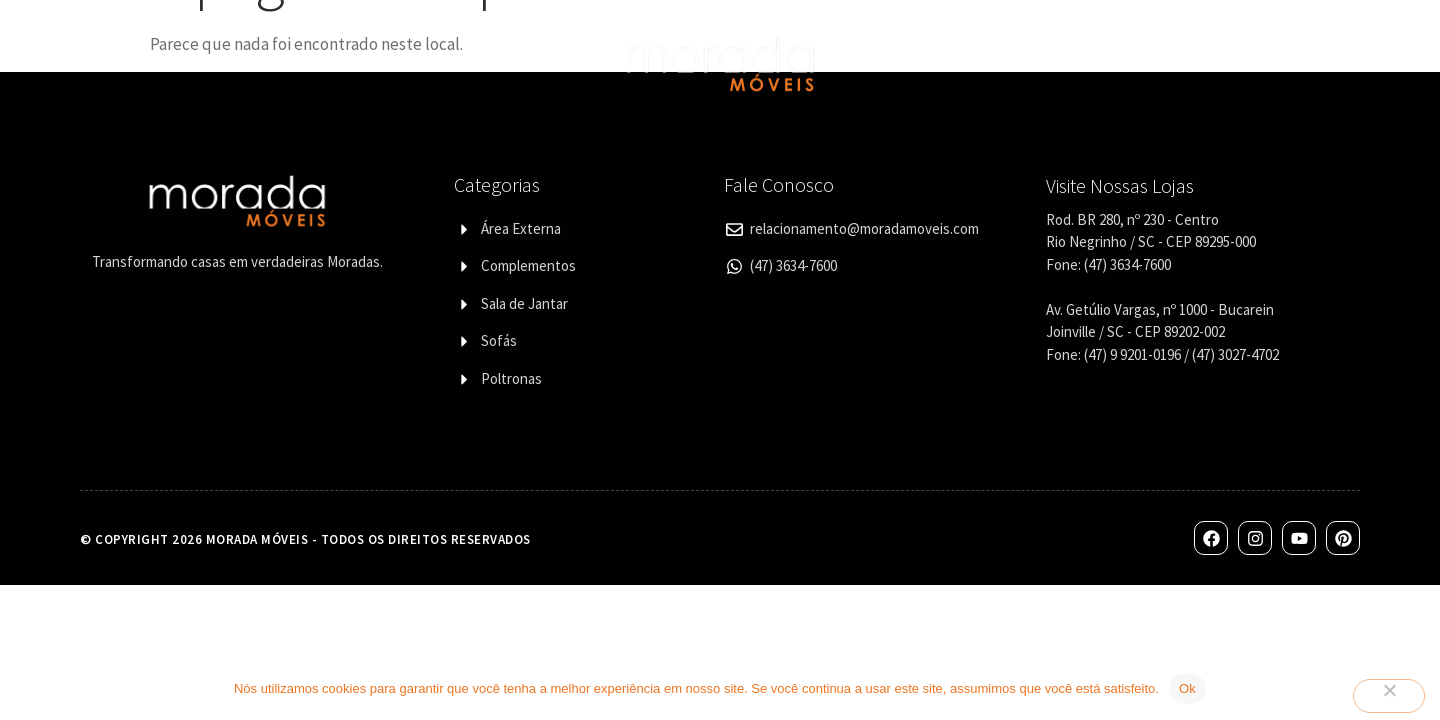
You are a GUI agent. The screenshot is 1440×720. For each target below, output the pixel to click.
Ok (1187, 688)
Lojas (959, 63)
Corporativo (1059, 63)
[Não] (1389, 696)
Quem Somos (213, 63)
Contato (1169, 63)
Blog (1252, 63)
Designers (465, 63)
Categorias (340, 64)
